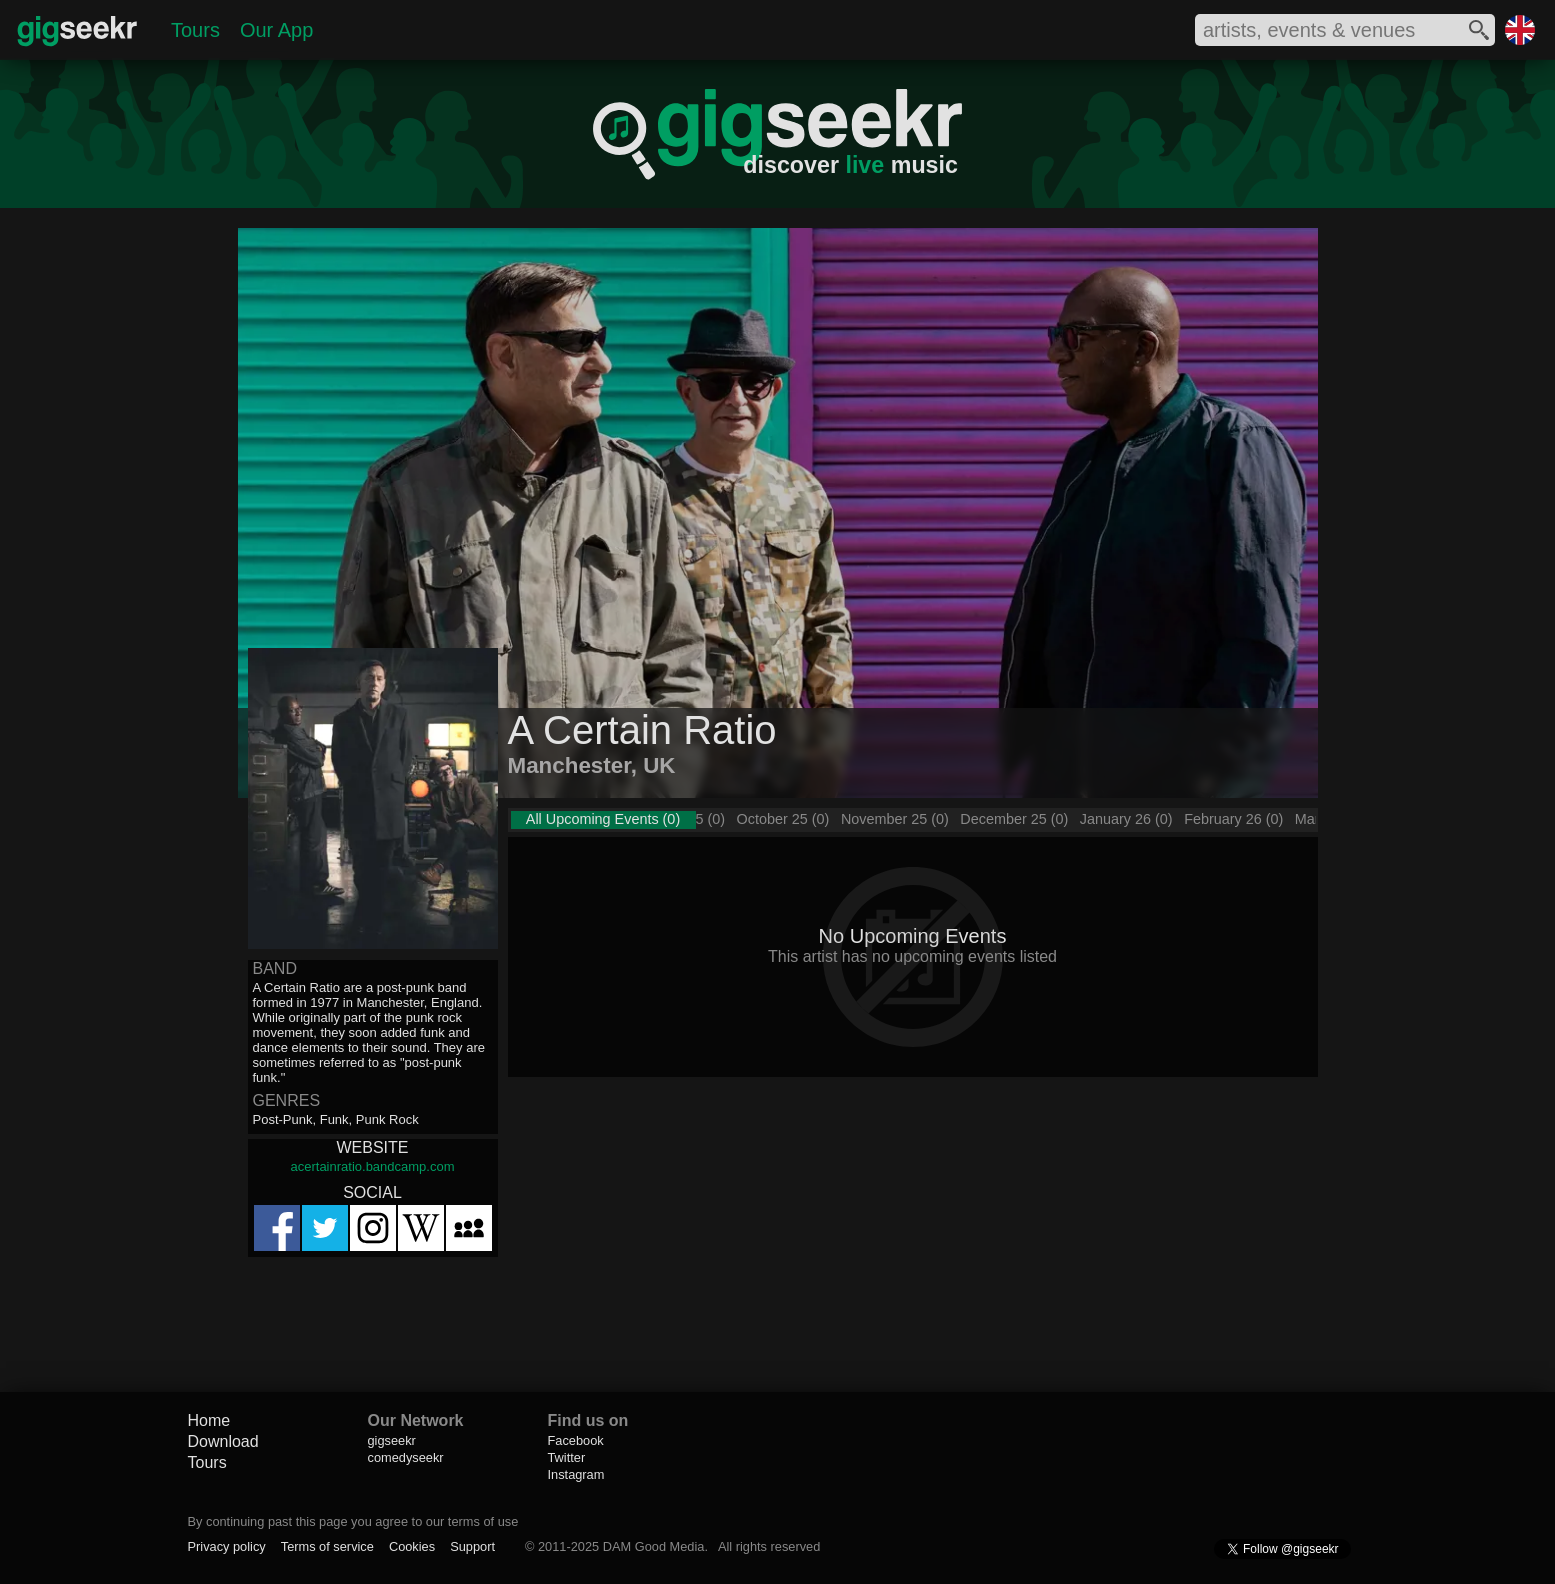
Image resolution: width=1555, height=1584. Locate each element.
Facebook (576, 1440)
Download (223, 1441)
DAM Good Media (654, 1546)
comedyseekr (406, 1457)
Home (209, 1420)
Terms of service (327, 1546)
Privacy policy (227, 1546)
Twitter (567, 1457)
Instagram (576, 1474)
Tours (195, 30)
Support (472, 1546)
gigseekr (392, 1440)
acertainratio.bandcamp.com (372, 1166)
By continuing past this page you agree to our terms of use (353, 1521)
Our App (276, 30)
